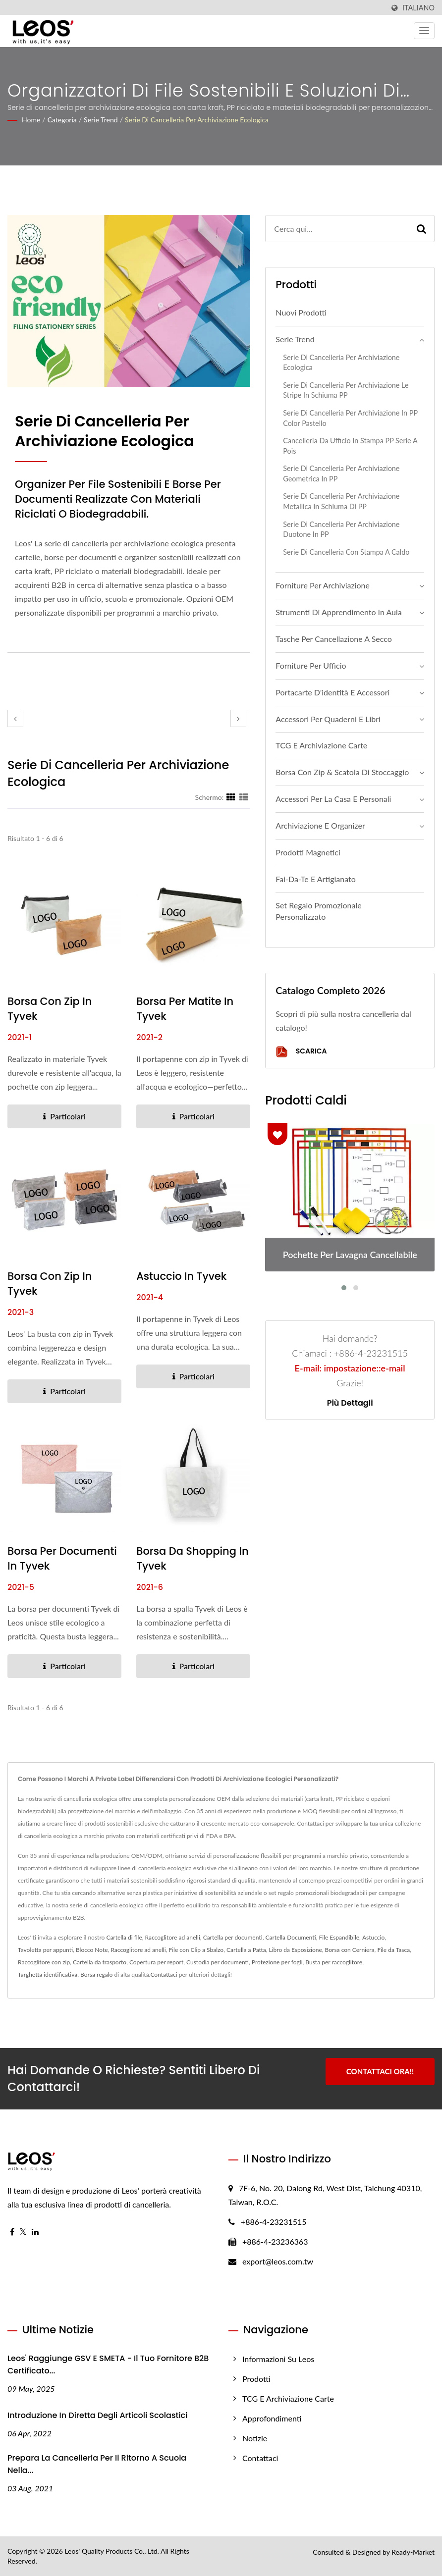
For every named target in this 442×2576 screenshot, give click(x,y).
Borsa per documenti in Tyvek (62, 1558)
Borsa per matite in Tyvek (184, 1008)
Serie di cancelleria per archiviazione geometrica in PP (341, 473)
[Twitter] (23, 2232)
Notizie (254, 2438)
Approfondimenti (272, 2418)
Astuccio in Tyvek (181, 1276)
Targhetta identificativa (47, 1974)
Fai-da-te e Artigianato (316, 879)
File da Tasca (393, 1949)
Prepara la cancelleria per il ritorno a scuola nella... (96, 2464)
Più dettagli (350, 1403)
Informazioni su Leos (278, 2359)
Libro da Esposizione (295, 1949)
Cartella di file (124, 1937)
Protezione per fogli (277, 1962)
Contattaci (163, 1974)
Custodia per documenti (217, 1962)
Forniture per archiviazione (323, 585)
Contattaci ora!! (380, 2071)
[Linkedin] (35, 2232)
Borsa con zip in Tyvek (49, 1008)
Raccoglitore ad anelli (172, 1937)
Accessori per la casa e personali (333, 798)
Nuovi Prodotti (301, 312)
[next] (238, 718)
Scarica (301, 1052)
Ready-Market (413, 2552)
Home (31, 119)
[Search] (337, 228)
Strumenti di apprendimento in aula (338, 612)
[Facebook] (12, 2232)
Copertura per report (156, 1962)
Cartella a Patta (246, 1949)
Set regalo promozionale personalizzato (318, 910)
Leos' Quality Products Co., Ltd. (111, 2551)
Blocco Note (92, 1949)
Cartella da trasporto (99, 1962)
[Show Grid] (230, 796)
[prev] (15, 718)
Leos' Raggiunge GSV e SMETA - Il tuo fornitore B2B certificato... (108, 2364)
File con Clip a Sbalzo (195, 1949)
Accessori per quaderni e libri (328, 719)
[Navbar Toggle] (424, 30)
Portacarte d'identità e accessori (332, 692)
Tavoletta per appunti (45, 1949)
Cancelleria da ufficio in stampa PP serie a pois (350, 445)
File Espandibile (339, 1937)
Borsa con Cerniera (350, 1949)
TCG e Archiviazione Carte (321, 745)
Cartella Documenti (290, 1937)
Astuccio (373, 1937)
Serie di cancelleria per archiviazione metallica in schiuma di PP (341, 501)
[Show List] (243, 796)
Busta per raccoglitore (333, 1962)
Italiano (418, 8)
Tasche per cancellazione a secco (333, 638)
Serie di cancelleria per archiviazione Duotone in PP (341, 529)
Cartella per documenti (233, 1937)
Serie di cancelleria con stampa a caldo (346, 552)
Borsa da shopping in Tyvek (192, 1558)
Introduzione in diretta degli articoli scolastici (97, 2415)
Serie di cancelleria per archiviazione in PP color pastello (350, 418)
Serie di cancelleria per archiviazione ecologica (197, 119)
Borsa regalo (96, 1974)
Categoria (62, 119)
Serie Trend (101, 119)
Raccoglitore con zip (44, 1962)
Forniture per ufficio (311, 665)
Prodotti (256, 2378)
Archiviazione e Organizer (320, 825)
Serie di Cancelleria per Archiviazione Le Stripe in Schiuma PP (345, 390)
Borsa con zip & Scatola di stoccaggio (342, 772)
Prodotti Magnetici (308, 852)
